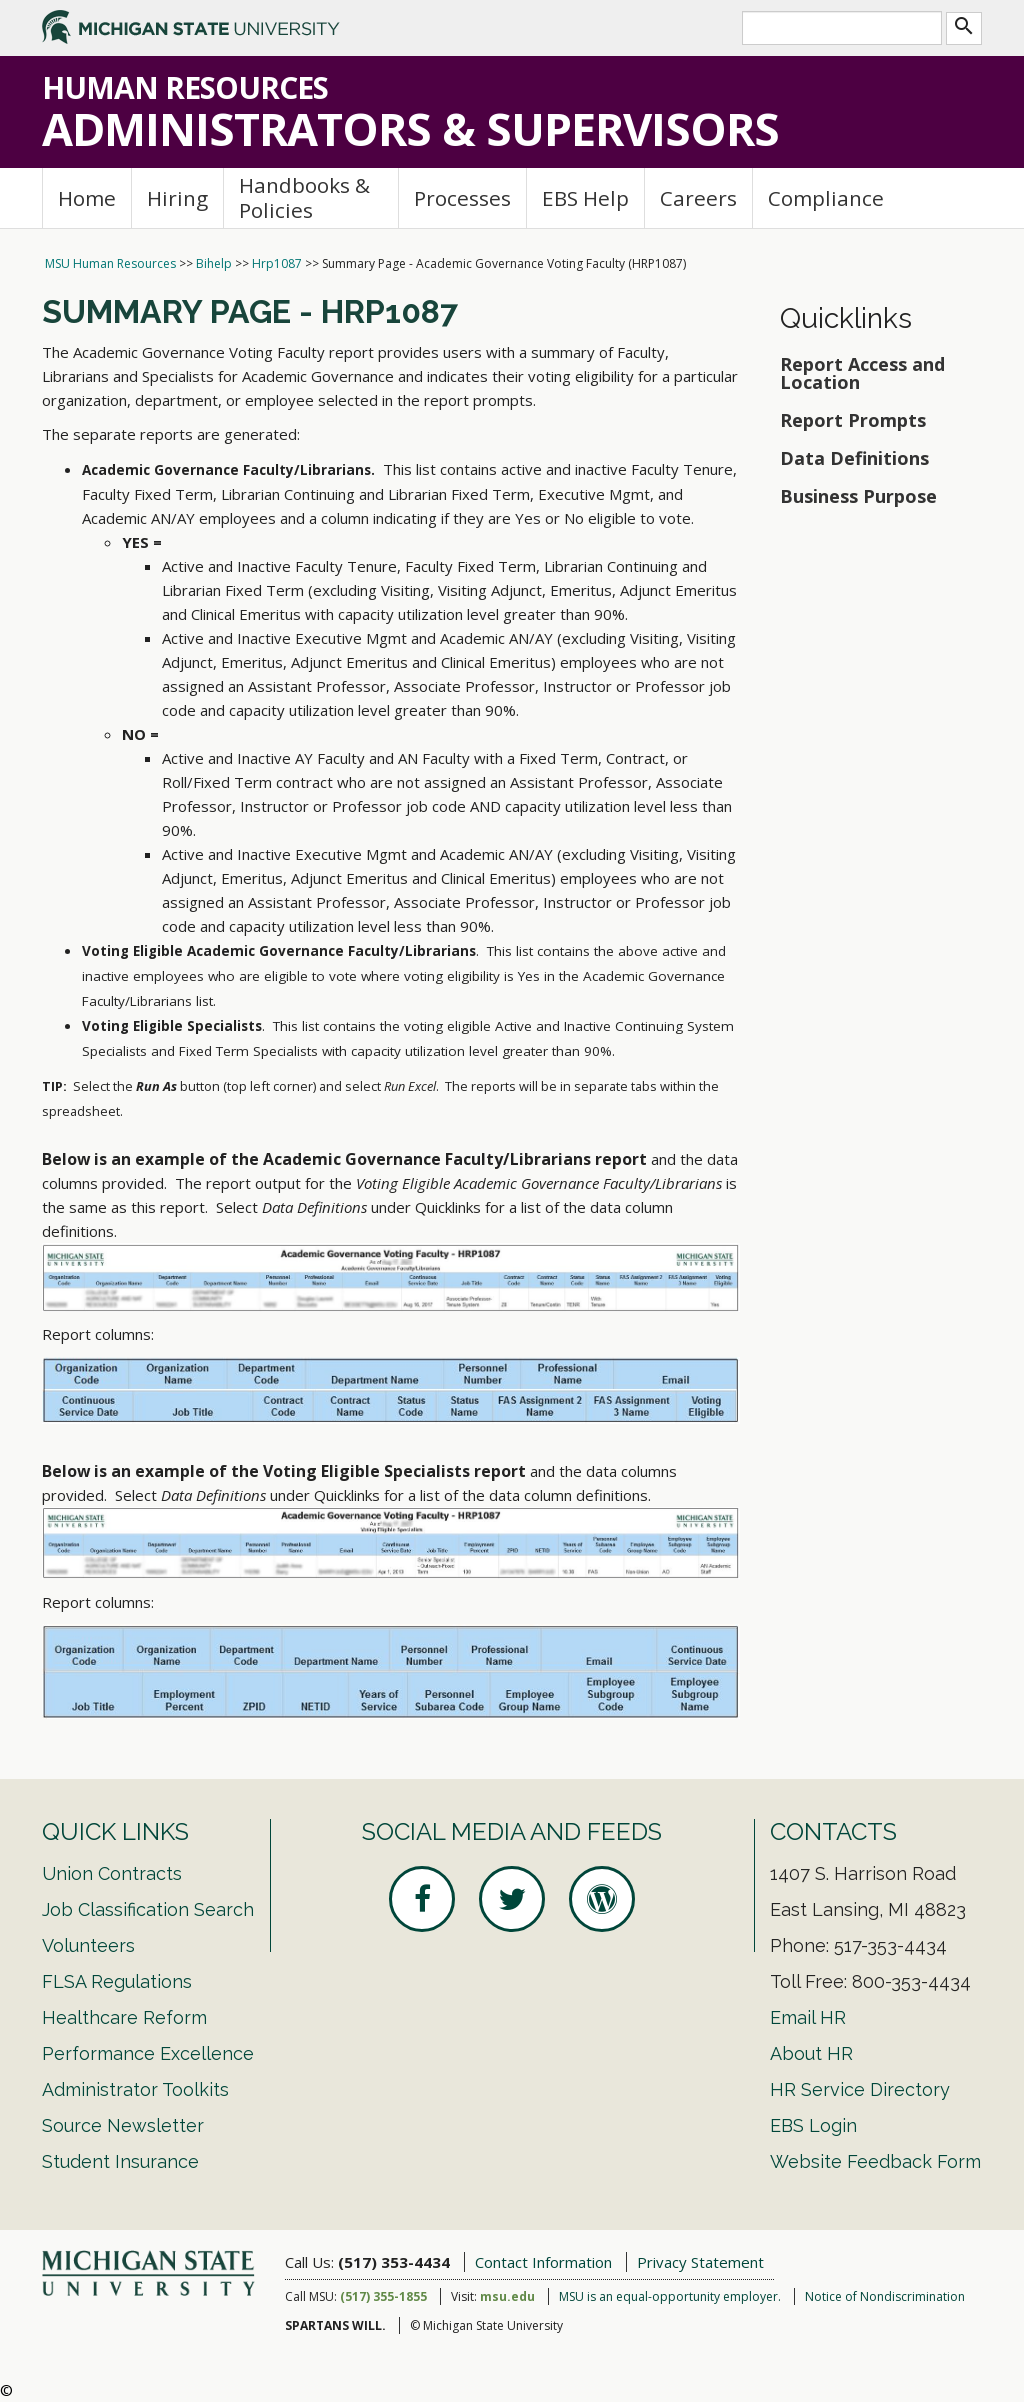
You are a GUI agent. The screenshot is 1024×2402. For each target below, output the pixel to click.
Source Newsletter (123, 2125)
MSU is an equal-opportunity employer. (670, 2296)
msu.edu (507, 2296)
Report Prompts (855, 420)
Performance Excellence (148, 2053)
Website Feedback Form (875, 2161)
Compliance (826, 198)
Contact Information (543, 2262)
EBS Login (813, 2125)
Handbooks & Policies (304, 197)
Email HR (808, 2017)
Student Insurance (120, 2161)
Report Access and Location (862, 373)
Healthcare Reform (124, 2017)
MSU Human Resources (110, 263)
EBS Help (585, 198)
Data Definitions (854, 458)
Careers (698, 198)
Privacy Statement (700, 2262)
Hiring (177, 198)
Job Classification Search (148, 1909)
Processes (462, 198)
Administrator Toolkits (135, 2089)
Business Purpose (858, 496)
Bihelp (214, 263)
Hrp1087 (277, 263)
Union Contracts (112, 1873)
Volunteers (88, 1945)
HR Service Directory (860, 2089)
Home (87, 198)
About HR (811, 2053)
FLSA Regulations (117, 1981)
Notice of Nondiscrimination (885, 2296)
